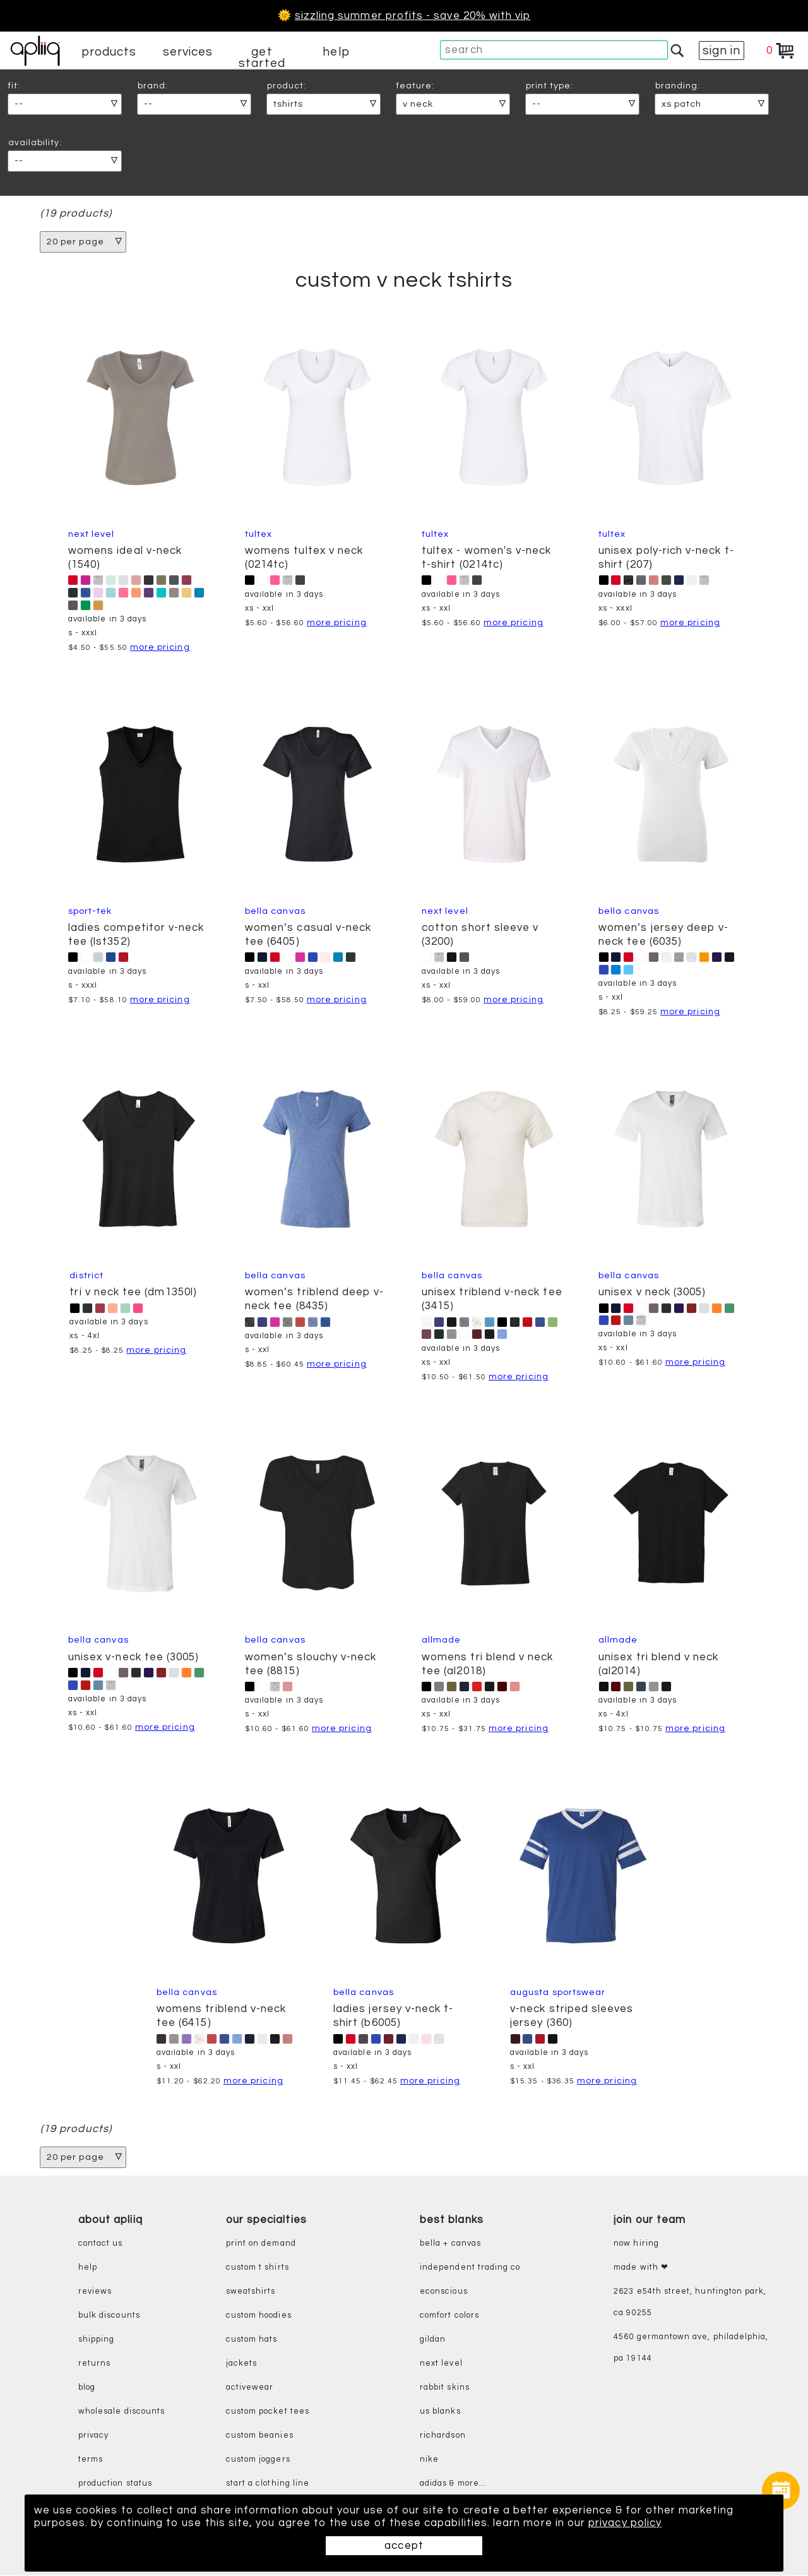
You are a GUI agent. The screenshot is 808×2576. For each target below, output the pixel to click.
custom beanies (260, 2435)
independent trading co (470, 2267)
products (109, 51)
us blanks (440, 2411)
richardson (443, 2435)
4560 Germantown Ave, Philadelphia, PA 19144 (691, 2348)
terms (90, 2459)
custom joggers (258, 2459)
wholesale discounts (121, 2411)
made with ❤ (641, 2267)
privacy (93, 2435)
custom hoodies (259, 2315)
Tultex (258, 534)
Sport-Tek (90, 911)
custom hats (252, 2339)
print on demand (261, 2243)
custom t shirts (257, 2267)
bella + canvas (450, 2243)
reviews (95, 2291)
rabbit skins (445, 2387)
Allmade (441, 1639)
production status (115, 2483)
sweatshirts (251, 2291)
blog (86, 2387)
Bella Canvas (275, 911)
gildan (433, 2339)
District (86, 1275)
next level (441, 2363)
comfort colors (449, 2315)
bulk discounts (109, 2315)
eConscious (444, 2291)
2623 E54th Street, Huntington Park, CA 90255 (690, 2302)
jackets (241, 2363)
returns (94, 2363)
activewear (250, 2387)
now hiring (636, 2243)
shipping (96, 2339)
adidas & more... (453, 2483)
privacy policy (625, 2523)
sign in (721, 50)
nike (429, 2459)
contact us (100, 2243)
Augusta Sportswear (557, 1992)
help (336, 51)
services (188, 51)
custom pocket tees (267, 2411)
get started (262, 57)
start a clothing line (267, 2483)
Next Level (91, 534)
